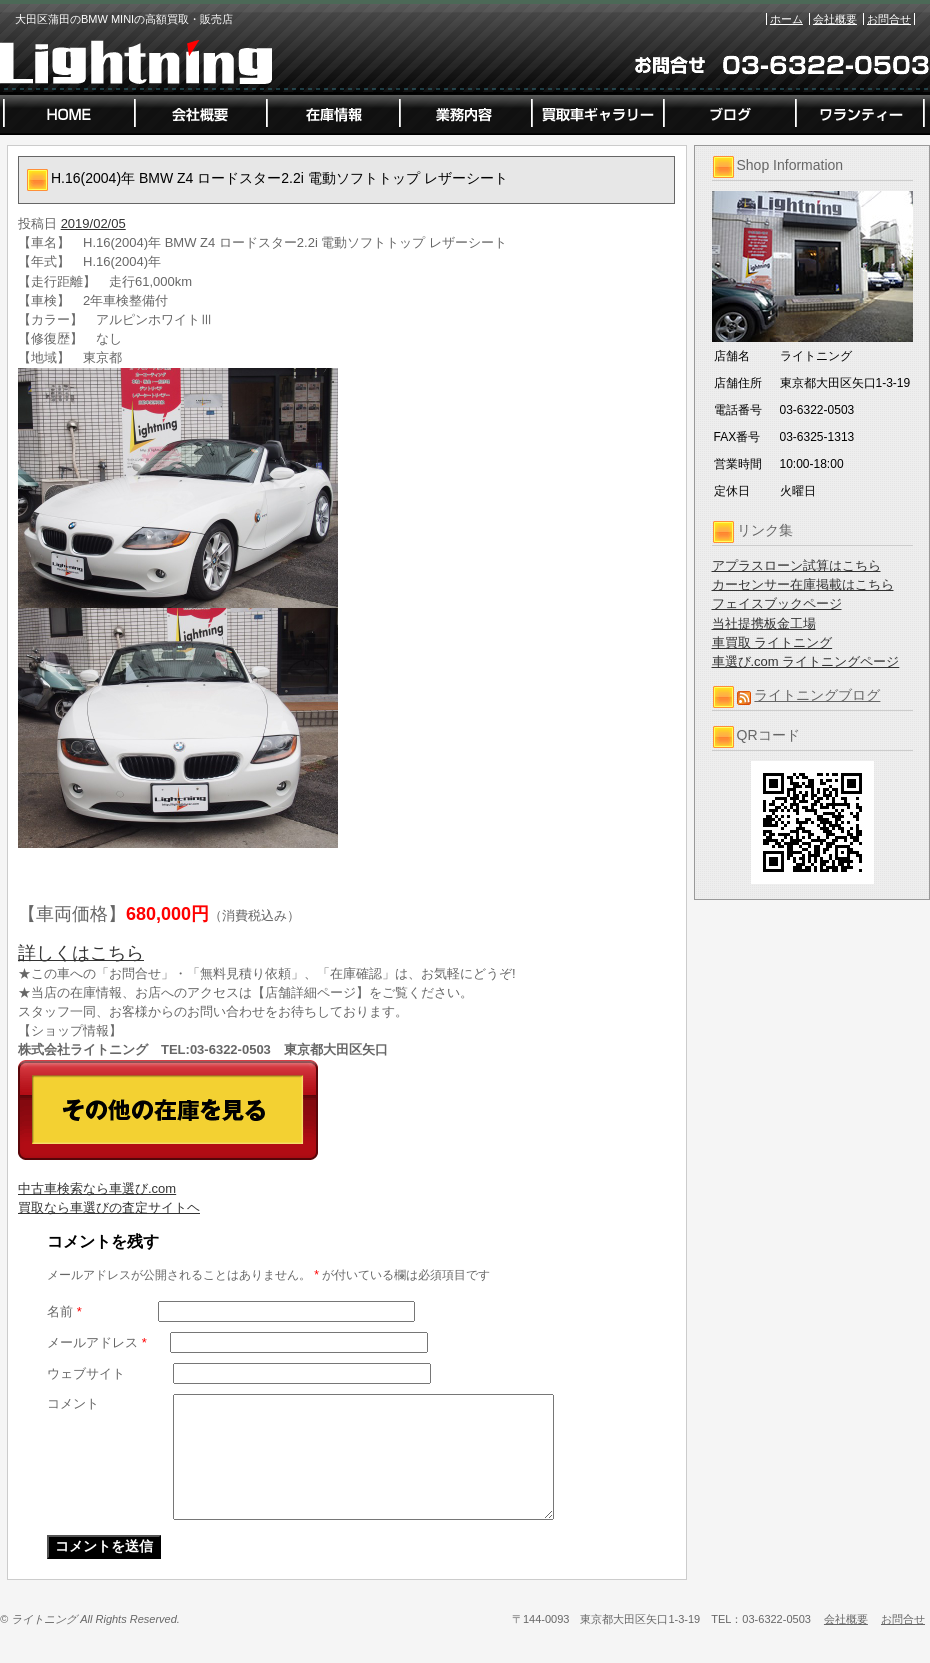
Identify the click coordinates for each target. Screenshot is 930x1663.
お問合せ (889, 19)
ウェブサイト (86, 1373)
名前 (64, 1311)
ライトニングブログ (817, 695)
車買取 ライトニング (772, 642)
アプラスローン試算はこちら (796, 565)
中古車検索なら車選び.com (97, 1188)
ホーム (786, 19)
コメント (73, 1403)
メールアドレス (97, 1342)
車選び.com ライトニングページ (806, 661)
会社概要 (835, 19)
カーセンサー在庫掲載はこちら (803, 584)
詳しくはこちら (81, 953)
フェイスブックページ (777, 603)
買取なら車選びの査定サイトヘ (109, 1207)
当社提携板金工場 (764, 623)
